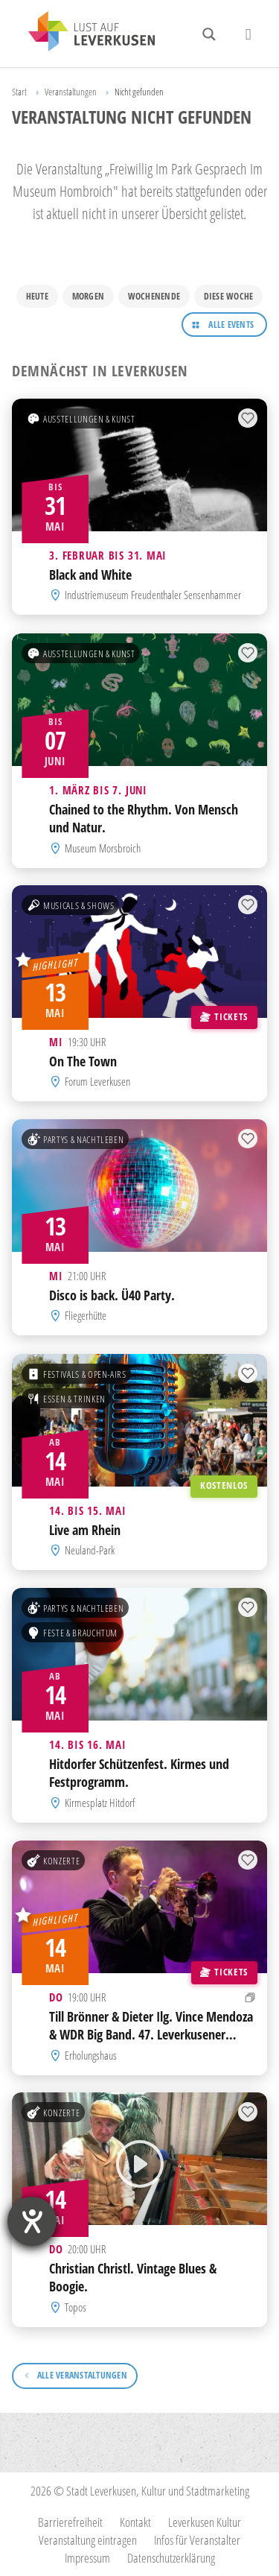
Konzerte (53, 1860)
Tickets (223, 1016)
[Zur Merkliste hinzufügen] (247, 418)
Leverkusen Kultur (204, 2522)
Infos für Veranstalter (197, 2539)
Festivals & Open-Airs (76, 1373)
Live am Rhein (85, 1530)
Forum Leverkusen (97, 1081)
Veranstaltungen (71, 91)
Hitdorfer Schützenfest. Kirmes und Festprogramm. (139, 1773)
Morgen (88, 296)
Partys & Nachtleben (75, 1139)
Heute (37, 296)
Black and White (90, 574)
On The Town (83, 1061)
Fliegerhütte (85, 1315)
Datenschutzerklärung (171, 2557)
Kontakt (135, 2522)
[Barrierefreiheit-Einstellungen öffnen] (32, 2221)
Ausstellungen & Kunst (81, 418)
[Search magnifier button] (209, 34)
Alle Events (231, 324)
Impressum (87, 2557)
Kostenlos (224, 1485)
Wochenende (154, 296)
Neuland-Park (90, 1549)
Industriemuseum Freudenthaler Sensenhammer (153, 594)
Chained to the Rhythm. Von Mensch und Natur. (143, 817)
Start (19, 91)
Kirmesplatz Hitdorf (100, 1802)
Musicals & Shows (70, 905)
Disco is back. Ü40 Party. (112, 1295)
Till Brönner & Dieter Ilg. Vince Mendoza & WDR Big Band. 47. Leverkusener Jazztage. (151, 2034)
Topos (75, 2307)
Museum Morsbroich (103, 847)
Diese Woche (229, 296)
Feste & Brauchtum (72, 1632)
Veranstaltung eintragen (88, 2539)
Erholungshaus (91, 2054)
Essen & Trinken (66, 1398)
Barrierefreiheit (70, 2522)
